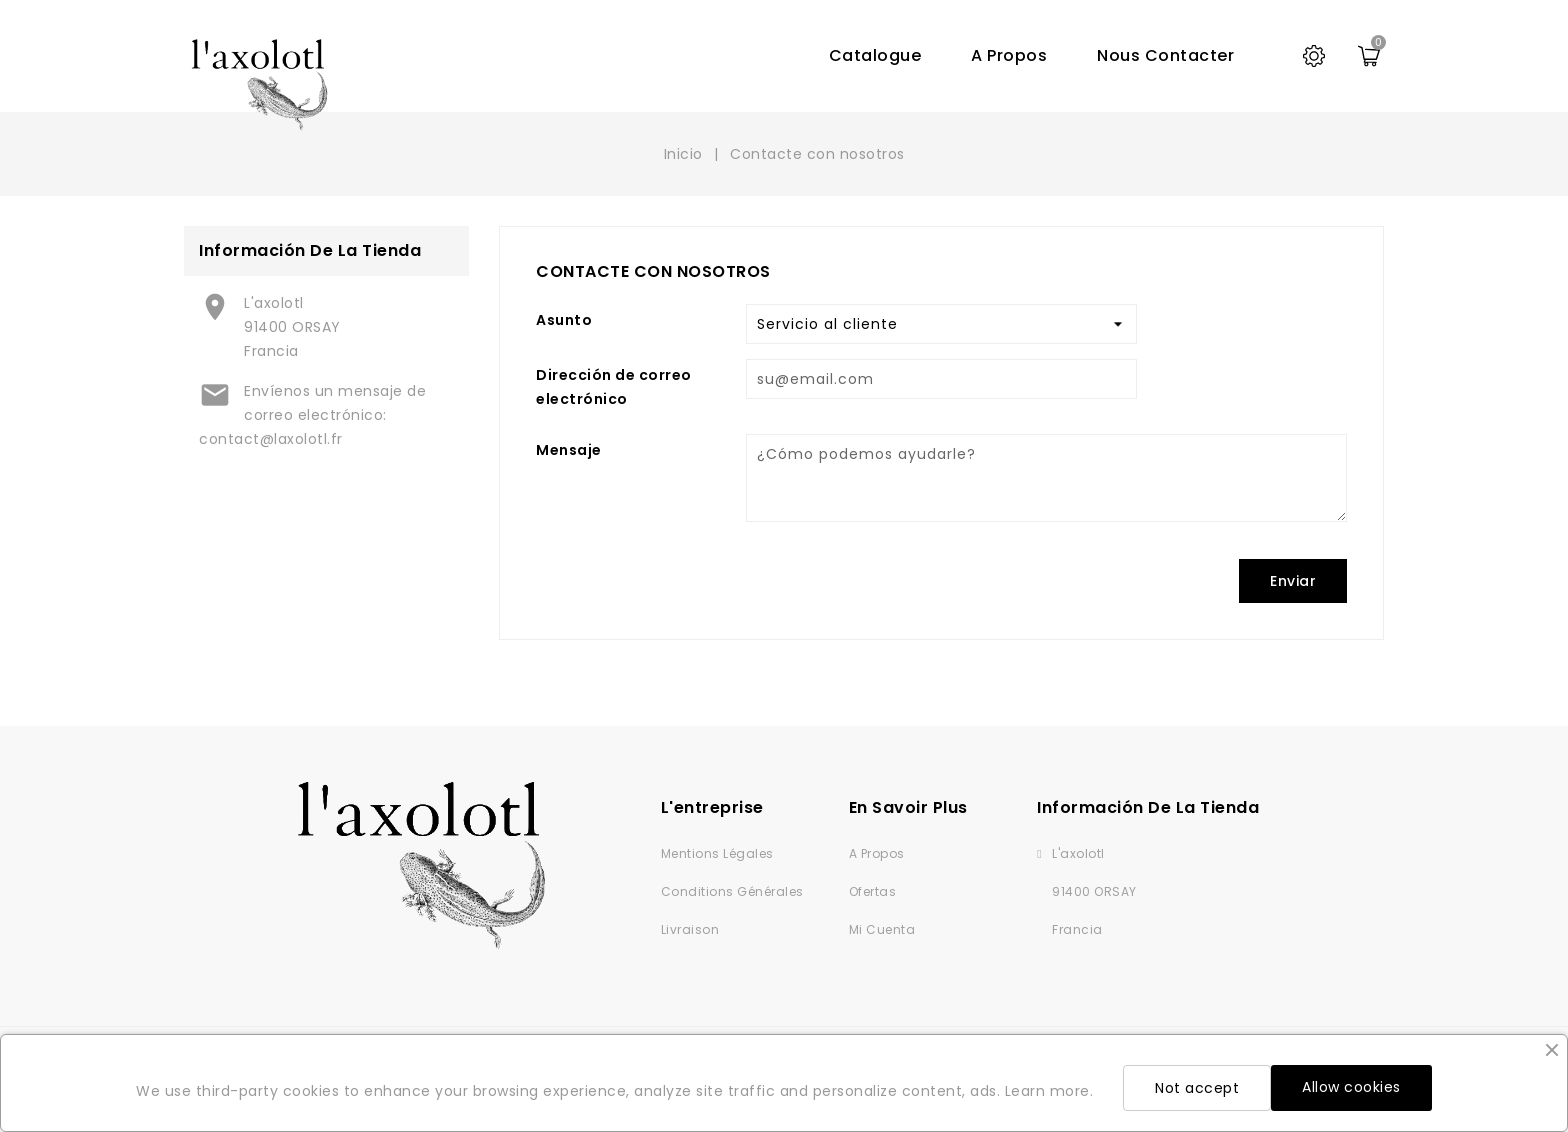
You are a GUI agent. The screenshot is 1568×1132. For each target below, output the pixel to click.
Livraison (690, 929)
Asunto (564, 320)
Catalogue (875, 55)
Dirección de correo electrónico (614, 387)
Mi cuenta (882, 929)
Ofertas (873, 891)
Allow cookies (1351, 1087)
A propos (1009, 55)
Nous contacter (1165, 55)
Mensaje (569, 450)
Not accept (1197, 1088)
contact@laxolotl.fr (271, 439)
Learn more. (1049, 1091)
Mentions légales (717, 853)
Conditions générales (732, 891)
